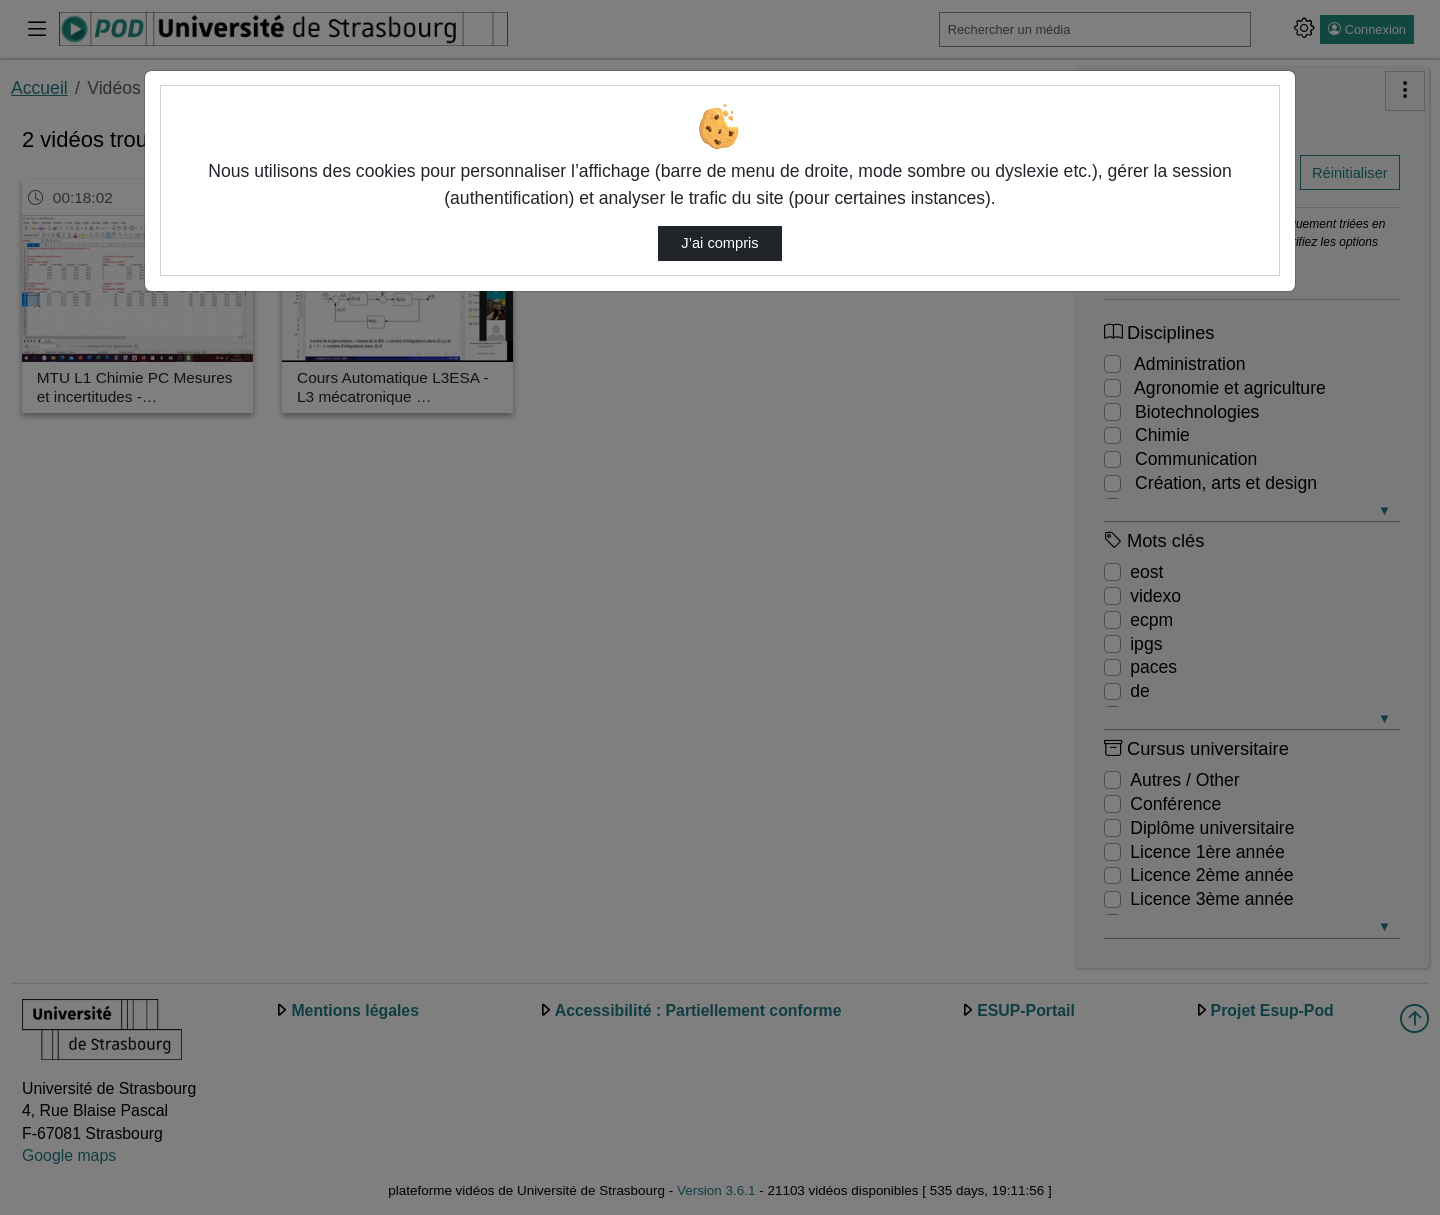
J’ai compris (719, 243)
